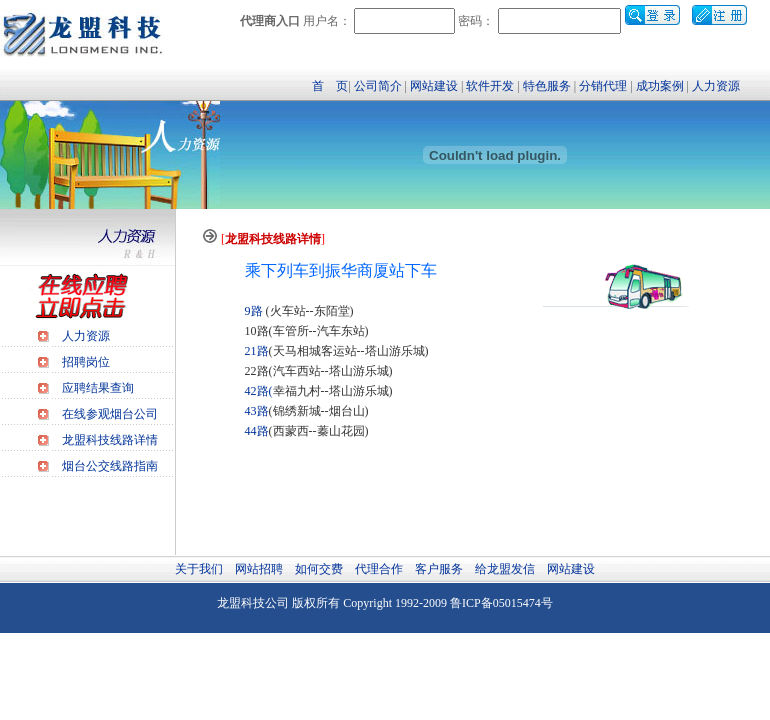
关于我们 (199, 569)
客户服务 (439, 569)
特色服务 (547, 86)
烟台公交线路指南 (110, 466)
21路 (257, 351)
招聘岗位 (86, 362)
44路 (257, 431)
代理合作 (379, 569)
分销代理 (603, 86)
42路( (259, 391)
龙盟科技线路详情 (110, 440)
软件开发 (490, 86)
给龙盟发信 (505, 569)
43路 (257, 411)
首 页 (330, 86)
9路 (254, 311)
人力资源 (716, 86)
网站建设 (434, 86)
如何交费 (319, 569)
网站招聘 (259, 569)
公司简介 (378, 86)
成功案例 (660, 86)
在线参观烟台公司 (110, 414)
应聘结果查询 (98, 388)
